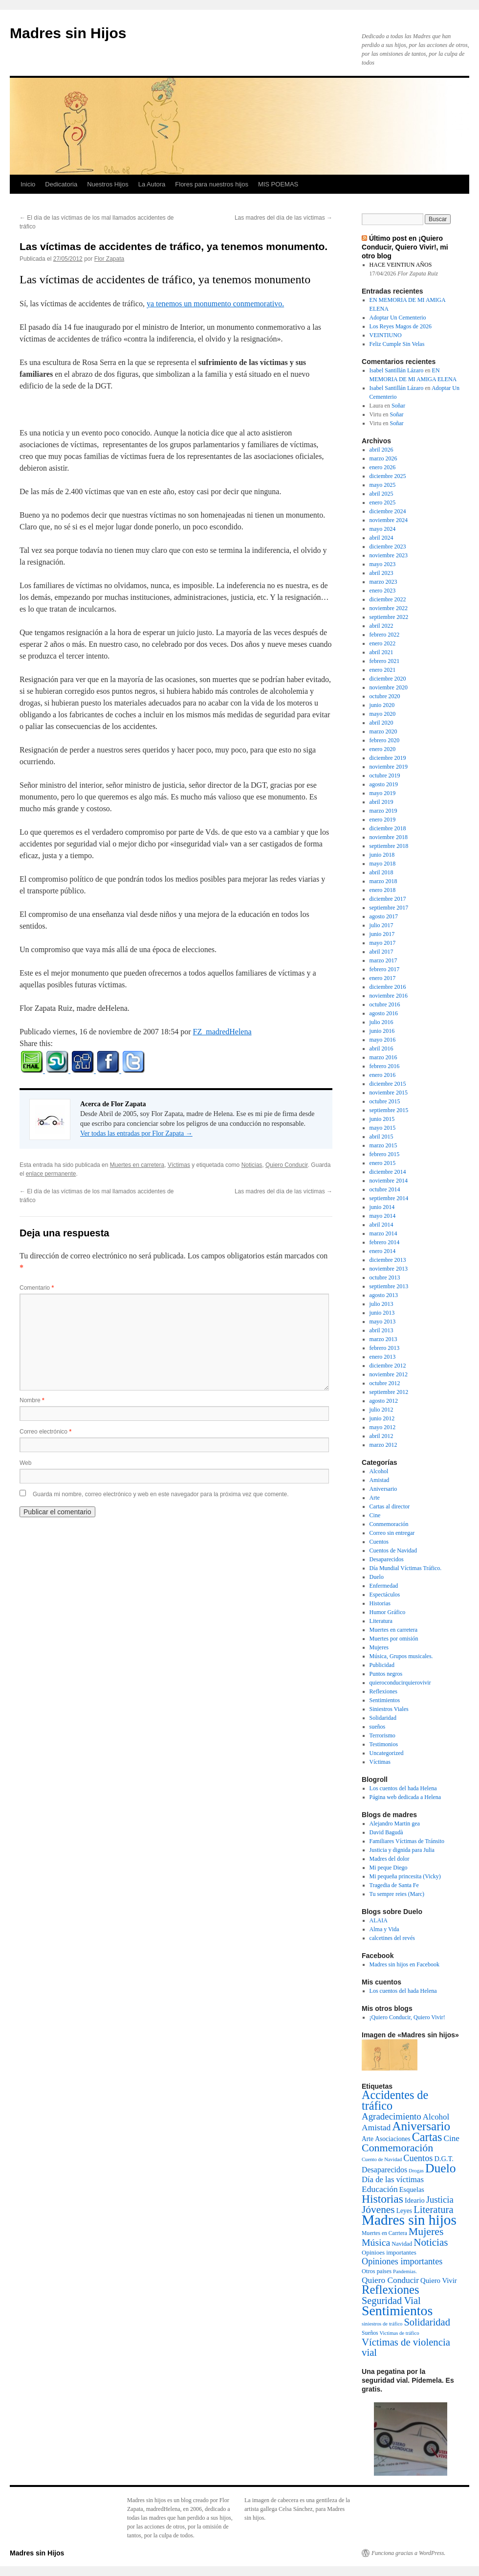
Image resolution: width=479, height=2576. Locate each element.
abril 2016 (381, 1048)
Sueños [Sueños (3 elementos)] (370, 2333)
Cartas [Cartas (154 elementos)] (427, 2136)
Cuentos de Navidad (393, 1550)
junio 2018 (382, 854)
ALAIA (379, 1920)
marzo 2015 (383, 1145)
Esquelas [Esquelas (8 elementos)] (411, 2189)
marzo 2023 (383, 581)
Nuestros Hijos (108, 184)
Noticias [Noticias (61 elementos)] (431, 2242)
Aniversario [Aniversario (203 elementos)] (421, 2126)
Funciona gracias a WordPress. (408, 2553)
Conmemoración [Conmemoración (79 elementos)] (397, 2148)
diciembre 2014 (388, 1171)
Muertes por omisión (394, 1638)
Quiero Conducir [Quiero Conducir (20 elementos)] (390, 2280)
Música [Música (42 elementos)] (376, 2242)
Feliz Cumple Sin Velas (397, 344)
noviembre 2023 (389, 555)
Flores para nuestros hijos (211, 184)
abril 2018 (381, 872)
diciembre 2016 (388, 986)
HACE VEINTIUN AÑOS (401, 264)
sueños (378, 1726)
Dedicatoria (61, 184)
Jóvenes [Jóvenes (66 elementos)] (378, 2209)
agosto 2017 (384, 916)
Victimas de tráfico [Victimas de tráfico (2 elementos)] (399, 2333)
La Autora (152, 184)
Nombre (32, 1400)
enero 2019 (383, 819)
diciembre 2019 (388, 757)
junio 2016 (382, 1030)
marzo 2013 (383, 1339)
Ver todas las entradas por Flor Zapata (136, 1133)
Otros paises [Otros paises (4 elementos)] (377, 2271)
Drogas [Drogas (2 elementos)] (416, 2170)
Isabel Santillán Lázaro (397, 370)
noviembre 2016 (389, 995)
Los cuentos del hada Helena (403, 1788)
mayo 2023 (383, 564)
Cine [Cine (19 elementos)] (451, 2138)
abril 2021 (381, 652)
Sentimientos (385, 1700)
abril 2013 (381, 1330)
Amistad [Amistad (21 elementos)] (376, 2127)
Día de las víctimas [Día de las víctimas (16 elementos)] (393, 2179)
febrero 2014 (385, 1242)
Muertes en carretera (137, 1165)
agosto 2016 (384, 1013)
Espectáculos (385, 1594)
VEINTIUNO (386, 335)
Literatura (381, 1621)
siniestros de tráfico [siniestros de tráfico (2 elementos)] (382, 2323)
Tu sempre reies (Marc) (397, 1894)
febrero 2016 (385, 1066)
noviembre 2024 (389, 520)
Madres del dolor (390, 1858)
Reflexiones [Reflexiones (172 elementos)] (390, 2289)
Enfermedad (384, 1585)
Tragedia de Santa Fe (394, 1885)
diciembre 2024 (388, 511)
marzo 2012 (383, 1444)
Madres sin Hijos (68, 33)
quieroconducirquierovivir (400, 1682)
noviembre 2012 (389, 1374)
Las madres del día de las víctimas (283, 217)
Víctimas (179, 1165)
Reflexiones (383, 1691)
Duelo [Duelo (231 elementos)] (440, 2168)
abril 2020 (381, 722)
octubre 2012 (385, 1383)
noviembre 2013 (389, 1268)
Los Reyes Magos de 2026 (401, 326)
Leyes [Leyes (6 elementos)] (404, 2210)
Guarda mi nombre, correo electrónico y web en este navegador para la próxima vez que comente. (161, 1494)
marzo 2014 (383, 1233)
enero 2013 (383, 1356)
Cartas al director (390, 1506)
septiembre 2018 (389, 846)
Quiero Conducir (286, 1165)
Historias (380, 1603)
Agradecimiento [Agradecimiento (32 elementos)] (391, 2116)
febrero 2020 (385, 740)
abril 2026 (381, 449)
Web (25, 1462)
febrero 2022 (385, 634)
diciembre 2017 (388, 898)
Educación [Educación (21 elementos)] (380, 2189)
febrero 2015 (385, 1154)
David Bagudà (386, 1832)
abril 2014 (381, 1224)
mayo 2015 (383, 1127)
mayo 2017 (383, 942)
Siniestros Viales (389, 1709)
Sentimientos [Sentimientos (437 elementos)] (397, 2310)
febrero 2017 (385, 969)
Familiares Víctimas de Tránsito (407, 1841)
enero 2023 (383, 590)
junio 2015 (382, 1119)
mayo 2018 (383, 863)
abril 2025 (381, 493)
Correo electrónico (45, 1431)
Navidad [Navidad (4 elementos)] (402, 2243)
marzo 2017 (383, 960)
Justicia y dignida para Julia (402, 1850)
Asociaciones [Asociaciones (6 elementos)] (392, 2139)
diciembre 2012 (388, 1365)
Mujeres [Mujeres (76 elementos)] (426, 2231)
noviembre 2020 (389, 687)
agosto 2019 (384, 784)
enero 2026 (383, 467)
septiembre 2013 (389, 1286)
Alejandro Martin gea (395, 1823)
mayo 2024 (383, 528)
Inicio (28, 184)
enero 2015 (383, 1163)
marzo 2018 (383, 881)
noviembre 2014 (389, 1180)
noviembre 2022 (389, 608)
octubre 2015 (385, 1101)
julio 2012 (381, 1409)
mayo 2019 (383, 793)
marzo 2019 (383, 810)
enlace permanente (51, 1173)
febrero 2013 (385, 1348)
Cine (375, 1515)
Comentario (37, 1287)
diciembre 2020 (388, 678)
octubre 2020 (385, 696)
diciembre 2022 (388, 599)
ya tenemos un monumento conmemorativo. (215, 303)
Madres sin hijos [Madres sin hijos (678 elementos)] (409, 2220)
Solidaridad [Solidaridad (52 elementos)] (427, 2322)
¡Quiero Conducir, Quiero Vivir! (407, 2017)
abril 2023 (381, 573)
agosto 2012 (384, 1400)
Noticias (251, 1165)
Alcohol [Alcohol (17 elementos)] (436, 2116)
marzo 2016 (383, 1057)
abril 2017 (381, 951)
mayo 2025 (383, 484)
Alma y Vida (384, 1929)
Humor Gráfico (388, 1612)
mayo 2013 (383, 1321)
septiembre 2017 (389, 907)
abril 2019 (381, 801)
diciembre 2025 (388, 476)
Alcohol (379, 1471)
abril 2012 (381, 1436)
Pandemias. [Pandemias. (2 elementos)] (405, 2271)
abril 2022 (381, 625)
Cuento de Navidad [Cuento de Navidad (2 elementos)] (382, 2159)
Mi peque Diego (389, 1867)
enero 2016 (383, 1074)
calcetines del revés (392, 1938)
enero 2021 (383, 669)
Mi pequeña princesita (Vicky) (405, 1876)
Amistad (380, 1480)
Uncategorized (387, 1753)
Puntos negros (386, 1673)
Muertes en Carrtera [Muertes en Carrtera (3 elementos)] (384, 2233)
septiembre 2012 (389, 1392)
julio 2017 (381, 925)
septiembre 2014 (389, 1198)
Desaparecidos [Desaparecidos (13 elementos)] (384, 2170)
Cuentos (379, 1541)
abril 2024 (381, 537)
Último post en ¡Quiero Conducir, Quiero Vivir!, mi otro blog (405, 247)
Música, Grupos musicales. (401, 1656)
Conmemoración (389, 1524)
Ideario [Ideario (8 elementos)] (415, 2200)
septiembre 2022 (389, 617)
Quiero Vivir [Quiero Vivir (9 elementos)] (438, 2280)
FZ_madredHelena (222, 1031)
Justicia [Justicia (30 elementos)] (440, 2199)
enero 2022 (383, 643)
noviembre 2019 (389, 766)
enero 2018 (383, 890)
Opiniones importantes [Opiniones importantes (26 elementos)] (402, 2261)
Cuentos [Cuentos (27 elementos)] (418, 2158)
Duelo (377, 1576)
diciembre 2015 (388, 1083)
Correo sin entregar (392, 1532)
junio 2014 (382, 1207)
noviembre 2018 (389, 837)
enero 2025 (383, 502)
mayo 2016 (383, 1039)
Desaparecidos (387, 1559)
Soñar (398, 405)
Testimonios (384, 1744)
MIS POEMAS (278, 184)
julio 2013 (381, 1303)
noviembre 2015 (389, 1092)
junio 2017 (382, 934)
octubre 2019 (385, 775)
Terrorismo (382, 1735)
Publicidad (382, 1665)
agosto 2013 (384, 1295)
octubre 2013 (385, 1277)
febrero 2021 (385, 661)
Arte (375, 1497)
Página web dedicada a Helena (405, 1797)
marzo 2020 (383, 731)
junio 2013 (382, 1312)
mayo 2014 (383, 1215)
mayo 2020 (383, 713)
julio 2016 (381, 1022)
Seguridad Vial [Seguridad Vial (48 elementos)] (391, 2300)
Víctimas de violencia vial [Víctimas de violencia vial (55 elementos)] (406, 2347)
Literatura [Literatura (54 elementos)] (433, 2209)
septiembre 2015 (389, 1110)
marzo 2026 (383, 458)
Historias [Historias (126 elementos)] (382, 2198)
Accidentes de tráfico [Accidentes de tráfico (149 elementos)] (395, 2100)
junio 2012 (382, 1418)
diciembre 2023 (388, 546)
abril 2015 (381, 1136)
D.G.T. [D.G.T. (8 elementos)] (443, 2159)
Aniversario (383, 1488)
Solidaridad (383, 1717)
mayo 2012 (383, 1427)
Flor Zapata (109, 258)
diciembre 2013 (388, 1259)
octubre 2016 (385, 1004)
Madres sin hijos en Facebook (404, 1964)
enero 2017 (383, 978)
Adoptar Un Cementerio (398, 317)
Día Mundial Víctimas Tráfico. (406, 1568)
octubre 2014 (385, 1189)
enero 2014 (383, 1251)
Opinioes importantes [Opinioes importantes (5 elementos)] (389, 2252)
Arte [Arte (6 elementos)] (367, 2139)
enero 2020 (383, 749)
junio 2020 (382, 705)
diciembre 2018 (388, 828)
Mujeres (379, 1647)
